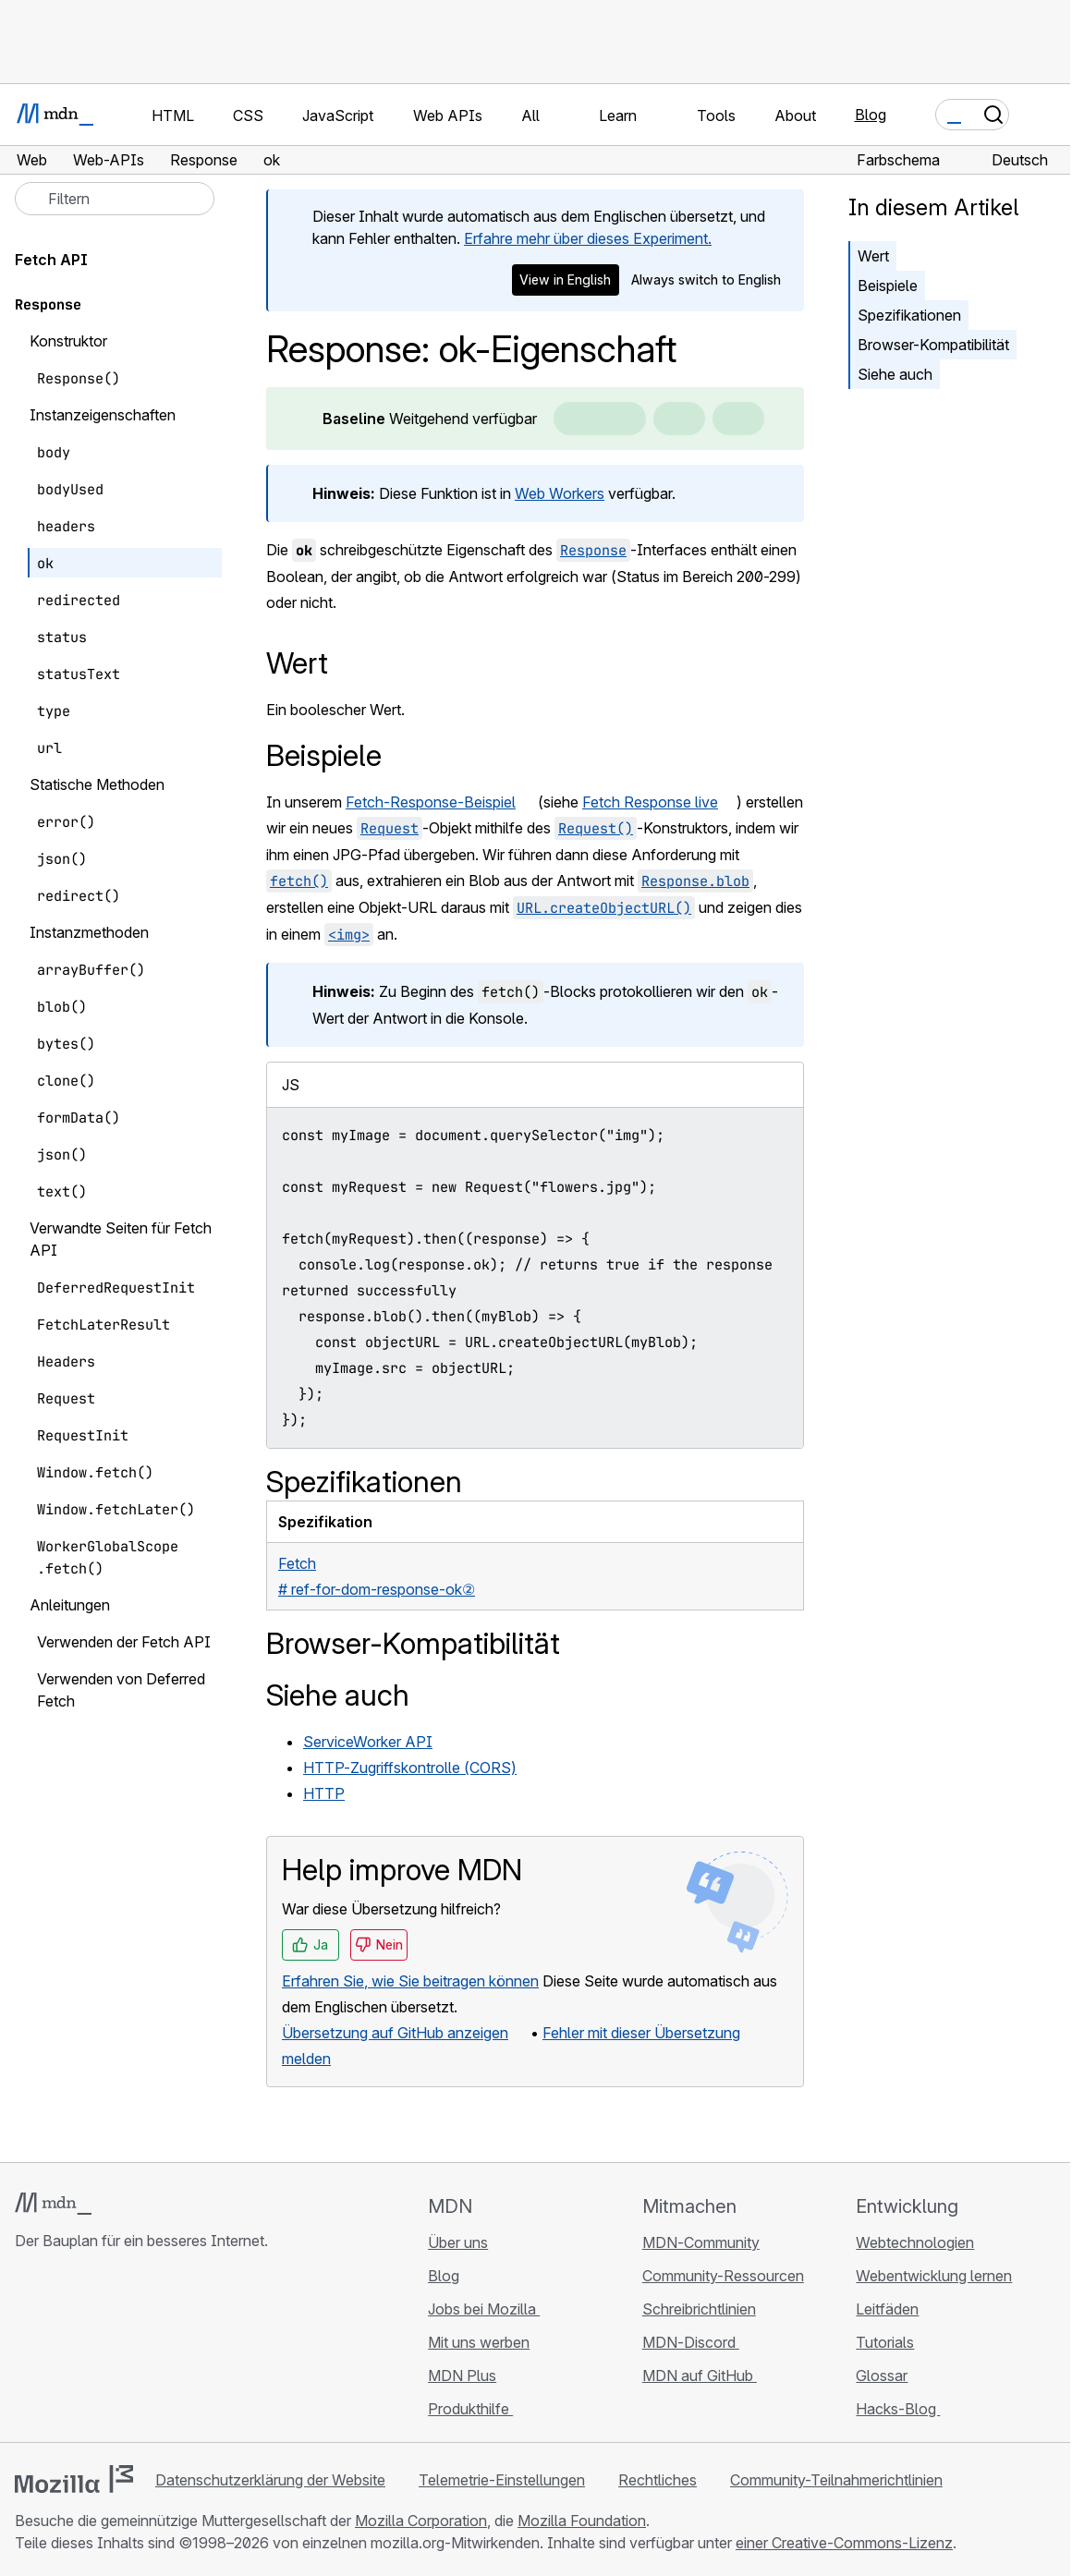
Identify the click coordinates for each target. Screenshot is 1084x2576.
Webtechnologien (915, 2242)
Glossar (881, 2375)
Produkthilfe (470, 2409)
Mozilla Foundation (582, 2520)
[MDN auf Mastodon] (126, 2350)
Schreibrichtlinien (699, 2309)
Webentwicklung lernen (934, 2275)
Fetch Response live (650, 802)
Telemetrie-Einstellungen (502, 2480)
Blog (870, 114)
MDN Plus (462, 2375)
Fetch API (51, 259)
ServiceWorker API (367, 1741)
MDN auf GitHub (699, 2375)
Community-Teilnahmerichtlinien (836, 2480)
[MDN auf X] (92, 2350)
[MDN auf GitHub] (26, 2350)
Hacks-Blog (898, 2409)
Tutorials (885, 2342)
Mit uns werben (479, 2342)
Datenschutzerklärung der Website (270, 2480)
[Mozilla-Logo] (74, 2479)
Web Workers (559, 493)
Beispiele (888, 285)
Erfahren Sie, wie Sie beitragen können (410, 1981)
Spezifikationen (909, 315)
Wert (873, 256)
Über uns (458, 2242)
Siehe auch (895, 374)
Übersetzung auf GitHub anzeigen (395, 2032)
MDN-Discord (690, 2342)
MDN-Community (701, 2242)
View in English (565, 279)
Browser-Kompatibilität (933, 344)
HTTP (324, 1793)
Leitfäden (887, 2309)
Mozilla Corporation (421, 2520)
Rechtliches (657, 2480)
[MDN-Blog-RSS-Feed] (159, 2350)
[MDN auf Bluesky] (59, 2350)
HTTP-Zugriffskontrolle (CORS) (410, 1767)
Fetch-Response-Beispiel (431, 802)
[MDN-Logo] (53, 2204)
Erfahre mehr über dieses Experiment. (588, 238)
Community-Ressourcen (723, 2275)
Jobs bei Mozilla (484, 2309)
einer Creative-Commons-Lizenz (844, 2542)
